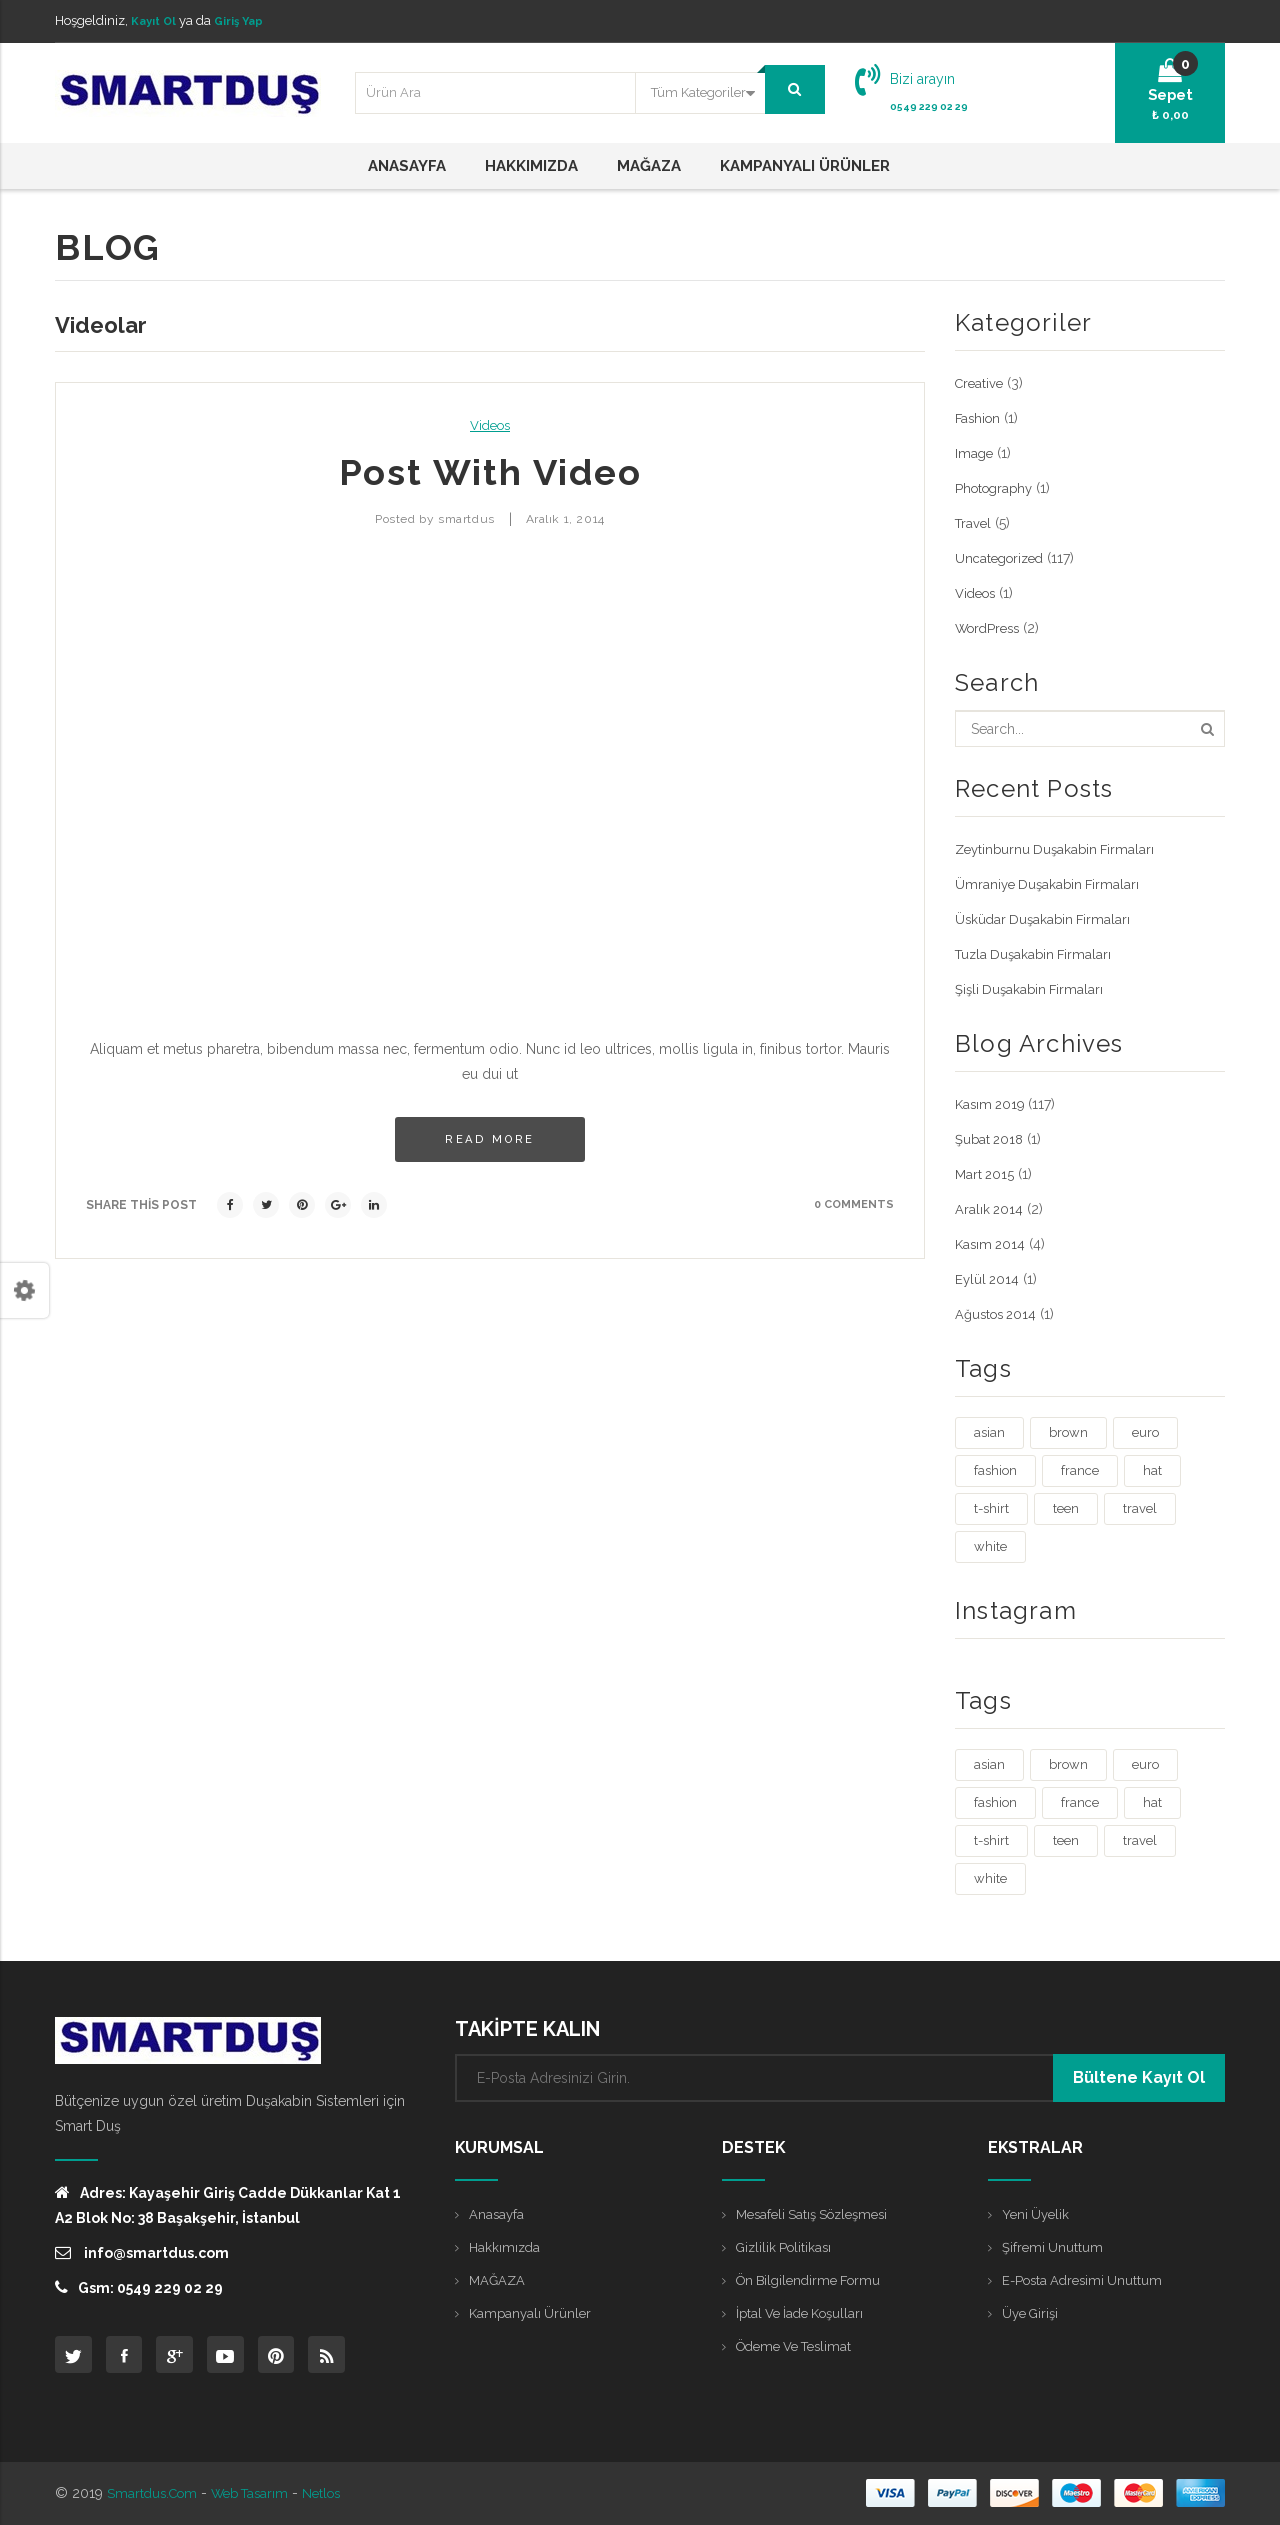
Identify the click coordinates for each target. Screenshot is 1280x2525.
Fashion (979, 417)
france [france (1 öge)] (1080, 1469)
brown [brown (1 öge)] (1068, 1431)
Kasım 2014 (992, 1243)
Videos (490, 424)
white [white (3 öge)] (990, 1545)
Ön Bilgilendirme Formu (814, 2282)
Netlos (337, 2494)
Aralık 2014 (990, 1208)
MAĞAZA (498, 2282)
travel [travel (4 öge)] (1140, 1507)
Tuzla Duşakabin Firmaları (1037, 953)
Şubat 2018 (991, 1138)
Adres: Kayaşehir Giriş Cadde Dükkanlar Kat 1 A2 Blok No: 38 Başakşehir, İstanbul (228, 2204)
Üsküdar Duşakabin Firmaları (1046, 918)
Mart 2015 (986, 1173)
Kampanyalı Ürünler (532, 2316)
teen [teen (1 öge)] (1066, 1507)
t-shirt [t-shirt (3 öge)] (991, 1507)
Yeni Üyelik (1037, 2214)
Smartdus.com (155, 2494)
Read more (490, 1138)
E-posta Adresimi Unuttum (1086, 2282)
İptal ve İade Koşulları (805, 2316)
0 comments (850, 1203)
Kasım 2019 (992, 1103)
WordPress (991, 627)
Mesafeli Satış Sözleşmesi (818, 2214)
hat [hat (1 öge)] (1152, 1469)
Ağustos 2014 (999, 1313)
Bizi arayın (922, 78)
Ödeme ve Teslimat (799, 2350)
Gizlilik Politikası (787, 2248)
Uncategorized (1003, 557)
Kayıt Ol (157, 20)
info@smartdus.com (142, 2251)
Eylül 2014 (988, 1278)
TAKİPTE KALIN (527, 2028)
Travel (974, 522)
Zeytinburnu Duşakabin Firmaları (1059, 848)
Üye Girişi (1033, 2316)
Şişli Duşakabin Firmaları (1032, 988)
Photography (997, 487)
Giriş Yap (249, 20)
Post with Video (490, 471)
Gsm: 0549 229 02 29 (139, 2286)
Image (975, 452)
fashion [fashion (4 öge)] (995, 1469)
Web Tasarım (259, 2494)
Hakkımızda (506, 2248)
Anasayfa (497, 2214)
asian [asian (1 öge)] (989, 1431)
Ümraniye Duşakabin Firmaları (1050, 883)
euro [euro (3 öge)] (1145, 1431)
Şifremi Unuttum (1054, 2248)
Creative (981, 382)
